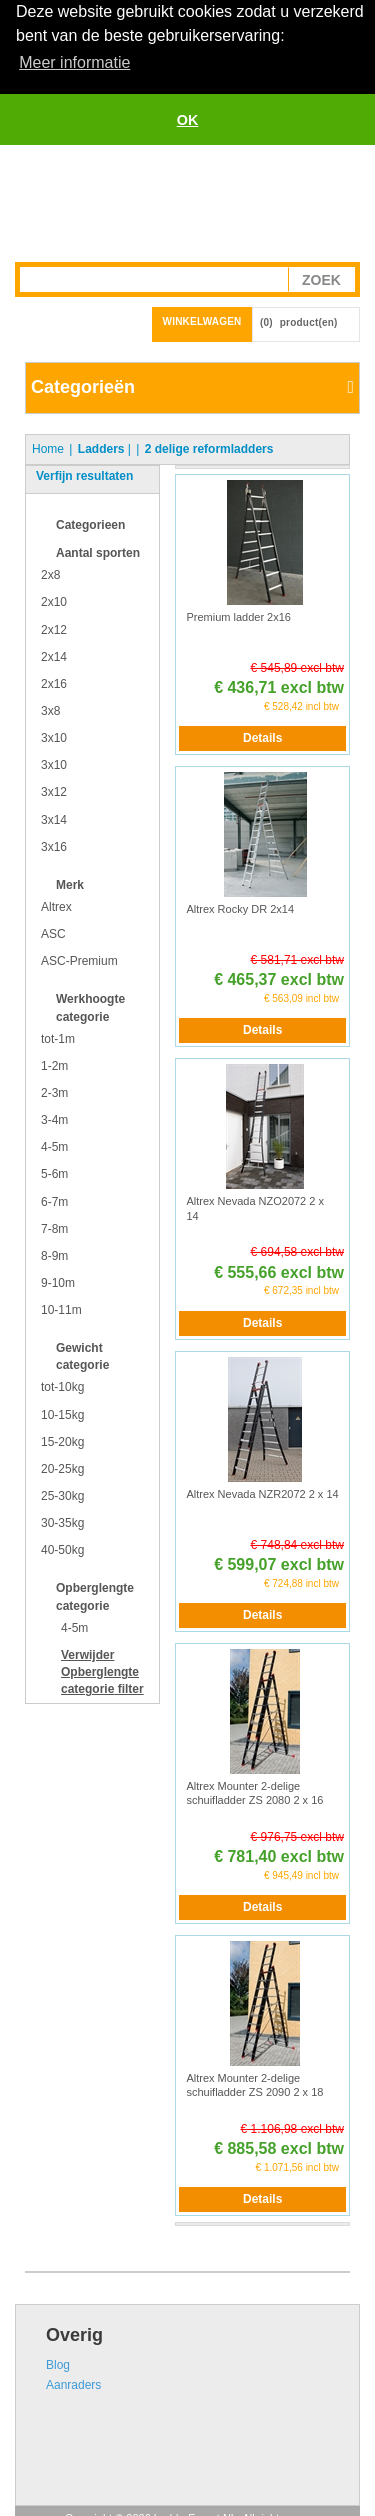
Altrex (56, 905)
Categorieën (83, 386)
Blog (58, 2363)
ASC (53, 933)
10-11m (61, 1309)
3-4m (54, 1119)
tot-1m (58, 1037)
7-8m (54, 1227)
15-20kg (62, 1440)
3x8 (50, 709)
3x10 (54, 737)
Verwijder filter (102, 1670)
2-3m (54, 1091)
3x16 (54, 845)
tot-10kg (62, 1386)
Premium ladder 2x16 (238, 615)
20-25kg (62, 1467)
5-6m (54, 1173)
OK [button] (188, 120)
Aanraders (73, 2383)
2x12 (54, 628)
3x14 (54, 818)
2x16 (54, 682)
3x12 (54, 791)
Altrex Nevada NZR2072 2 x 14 (262, 1492)
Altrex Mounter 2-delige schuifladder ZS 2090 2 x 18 (254, 2084)
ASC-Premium (79, 960)
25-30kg (62, 1495)
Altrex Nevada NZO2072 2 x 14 (255, 1207)
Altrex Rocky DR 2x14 (240, 908)
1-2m (54, 1064)
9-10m (58, 1281)
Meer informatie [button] (74, 62)
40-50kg (62, 1549)
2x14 (54, 655)
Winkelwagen (202, 320)
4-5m (54, 1146)
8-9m (54, 1254)
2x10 (54, 601)
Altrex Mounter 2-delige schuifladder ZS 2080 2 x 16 (254, 1791)
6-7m (54, 1200)
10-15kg (62, 1413)
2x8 (50, 574)
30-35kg (62, 1522)
